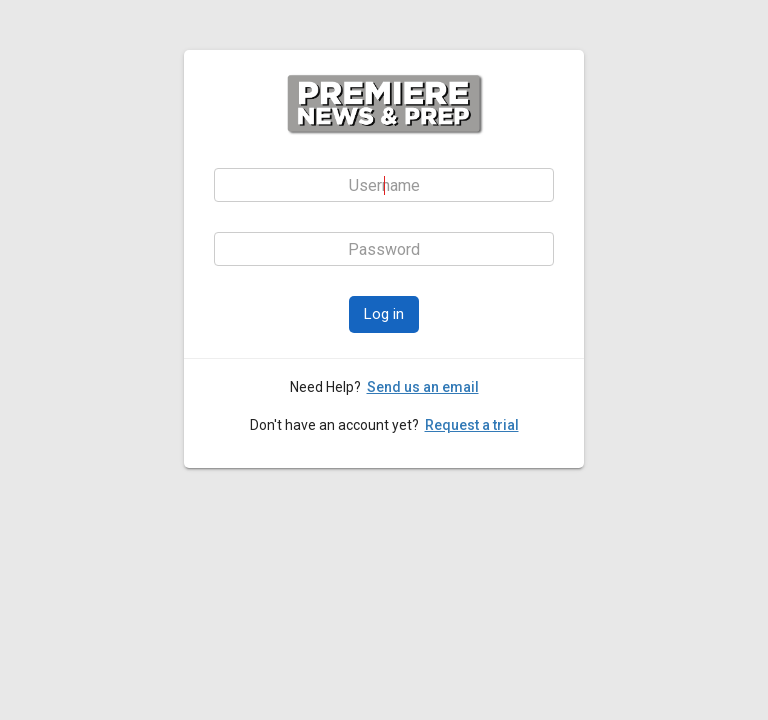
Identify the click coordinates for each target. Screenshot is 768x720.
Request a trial (472, 425)
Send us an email (423, 387)
